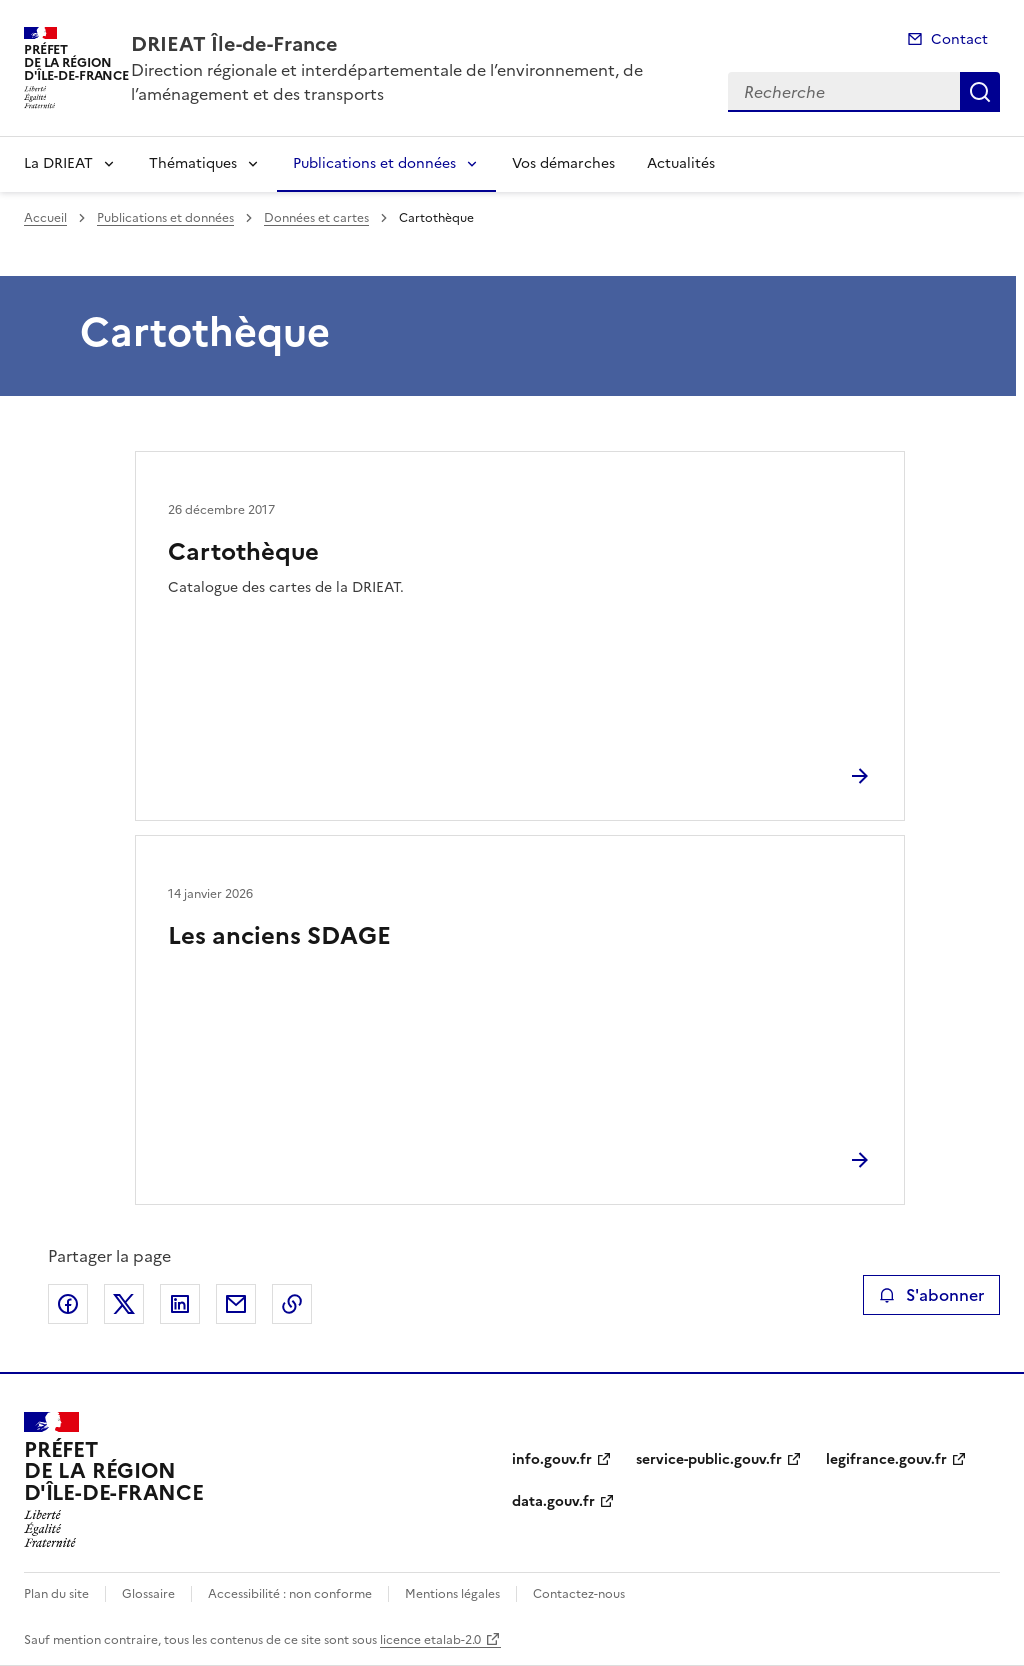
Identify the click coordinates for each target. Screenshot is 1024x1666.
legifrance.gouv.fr (886, 1459)
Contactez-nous (579, 1594)
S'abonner (931, 1295)
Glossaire (148, 1594)
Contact (959, 39)
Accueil (45, 218)
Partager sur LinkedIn (180, 1304)
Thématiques (193, 163)
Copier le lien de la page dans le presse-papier (292, 1304)
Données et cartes (316, 218)
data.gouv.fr (553, 1501)
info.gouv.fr (552, 1459)
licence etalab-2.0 (430, 1640)
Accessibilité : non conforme (290, 1594)
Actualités (681, 163)
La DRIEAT (58, 163)
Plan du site (56, 1594)
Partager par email (236, 1304)
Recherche (980, 92)
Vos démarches (563, 163)
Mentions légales (452, 1594)
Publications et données (374, 163)
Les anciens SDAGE (279, 936)
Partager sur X (124, 1304)
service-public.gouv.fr (709, 1459)
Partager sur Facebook (68, 1304)
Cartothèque (243, 552)
